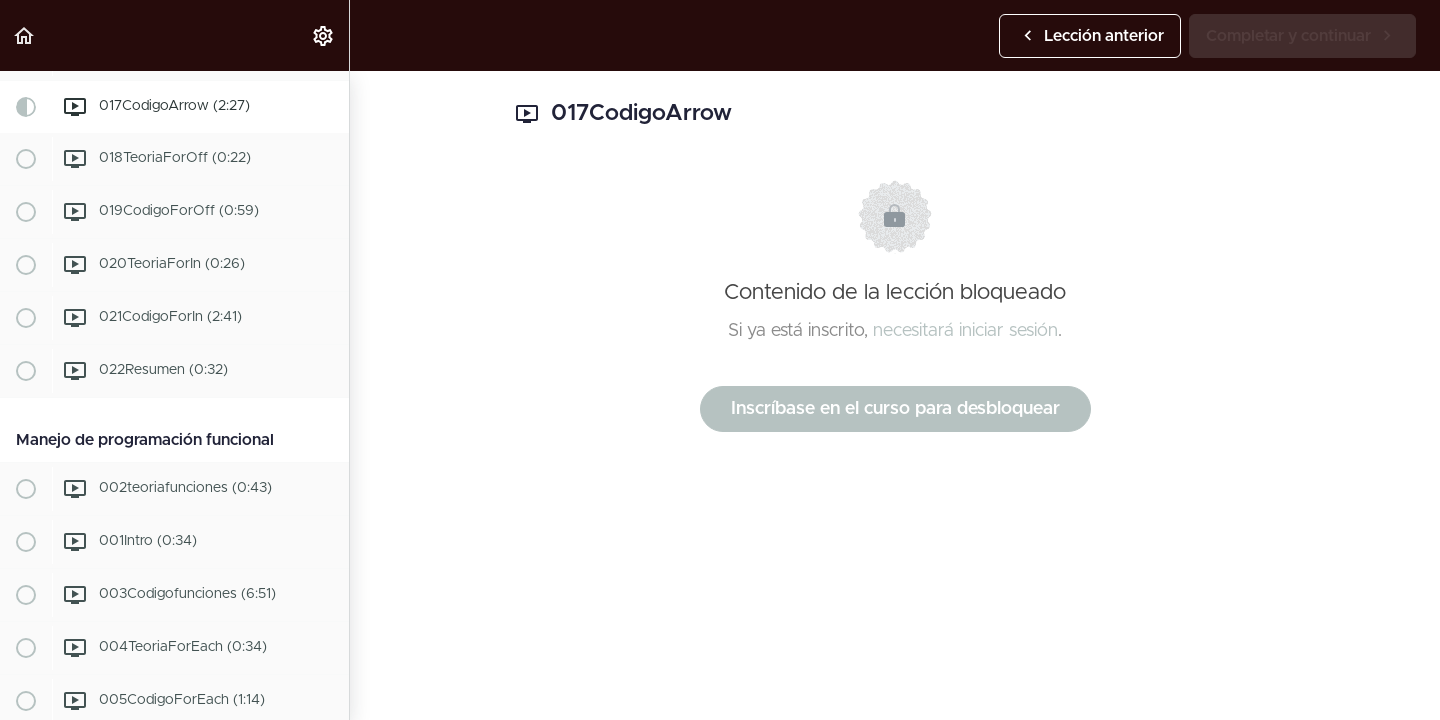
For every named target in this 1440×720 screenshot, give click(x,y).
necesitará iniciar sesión (965, 331)
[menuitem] (324, 35)
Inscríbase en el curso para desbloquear (895, 409)
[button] (25, 35)
